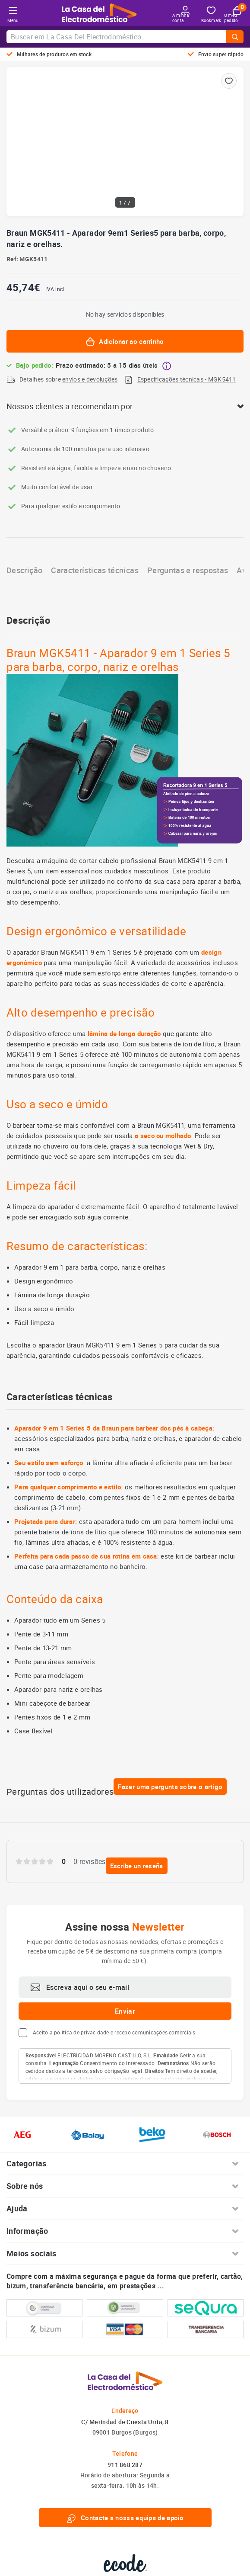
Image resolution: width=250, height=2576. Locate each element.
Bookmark (211, 14)
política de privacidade (81, 2032)
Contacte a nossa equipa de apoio (125, 2517)
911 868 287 (125, 2465)
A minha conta (181, 14)
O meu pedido (233, 14)
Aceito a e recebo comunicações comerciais (114, 2032)
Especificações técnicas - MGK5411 (186, 379)
